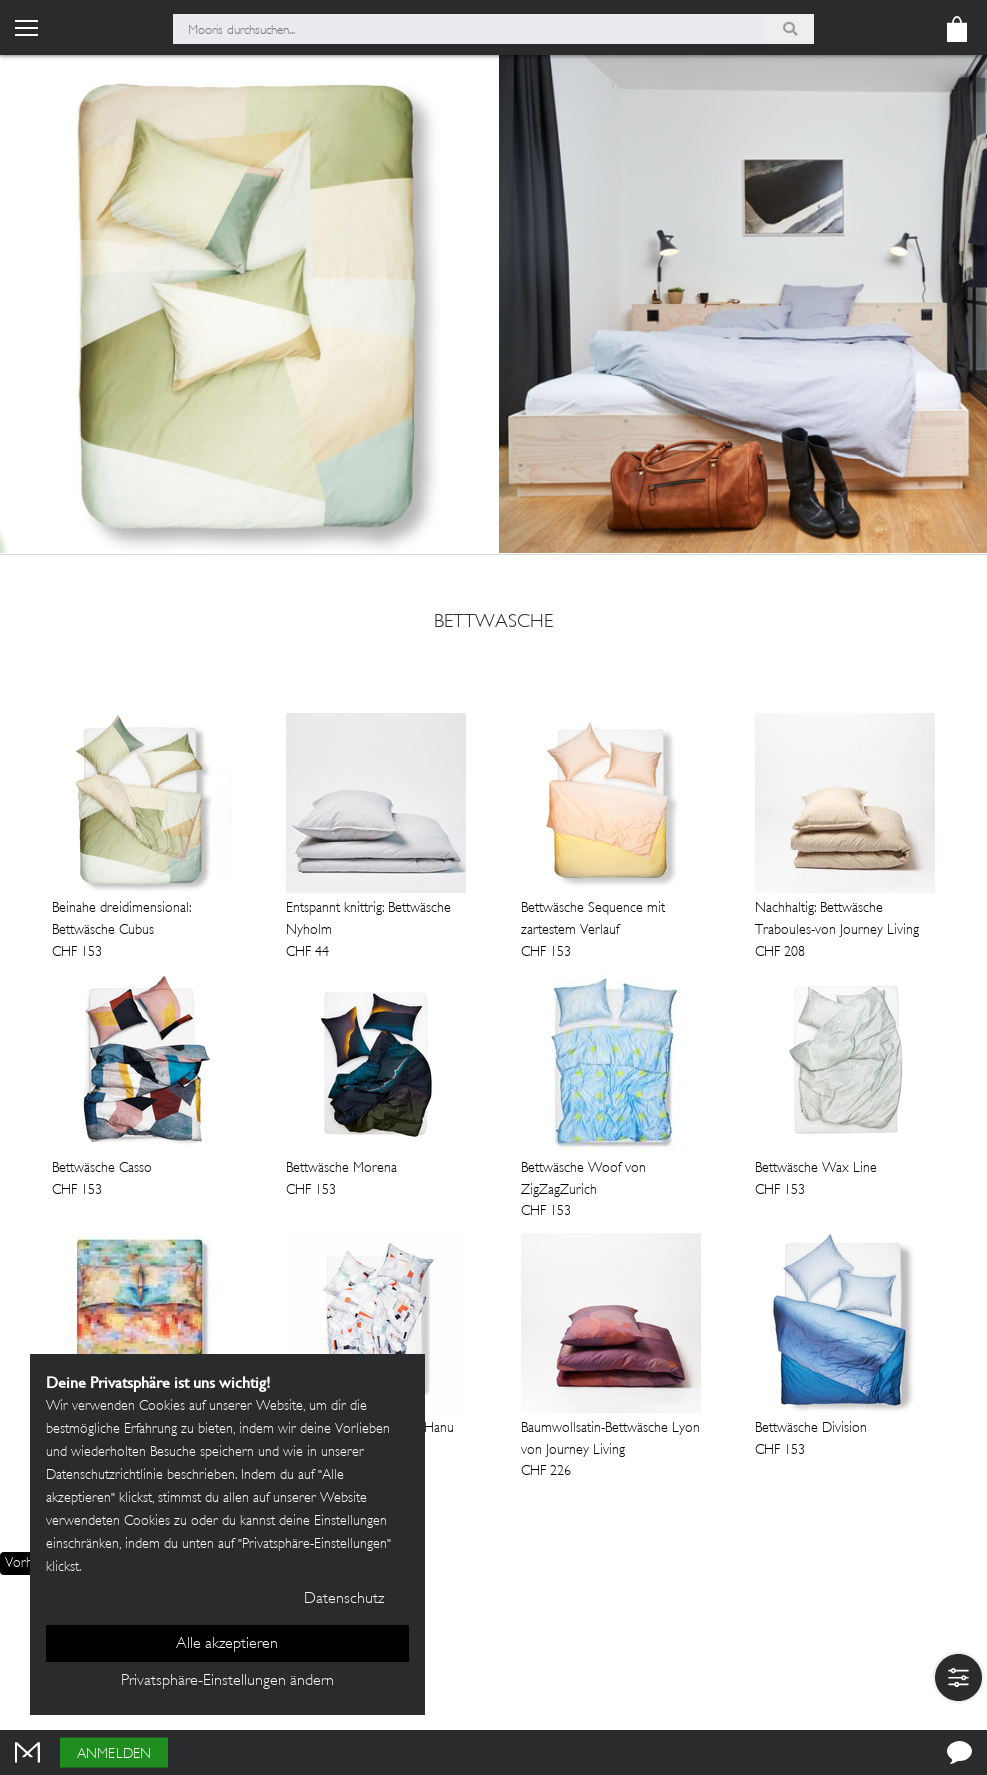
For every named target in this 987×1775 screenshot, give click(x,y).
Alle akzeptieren (227, 1644)
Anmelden (114, 1754)
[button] (958, 1677)
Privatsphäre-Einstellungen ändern (227, 1681)
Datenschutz (344, 1599)
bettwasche (493, 623)
